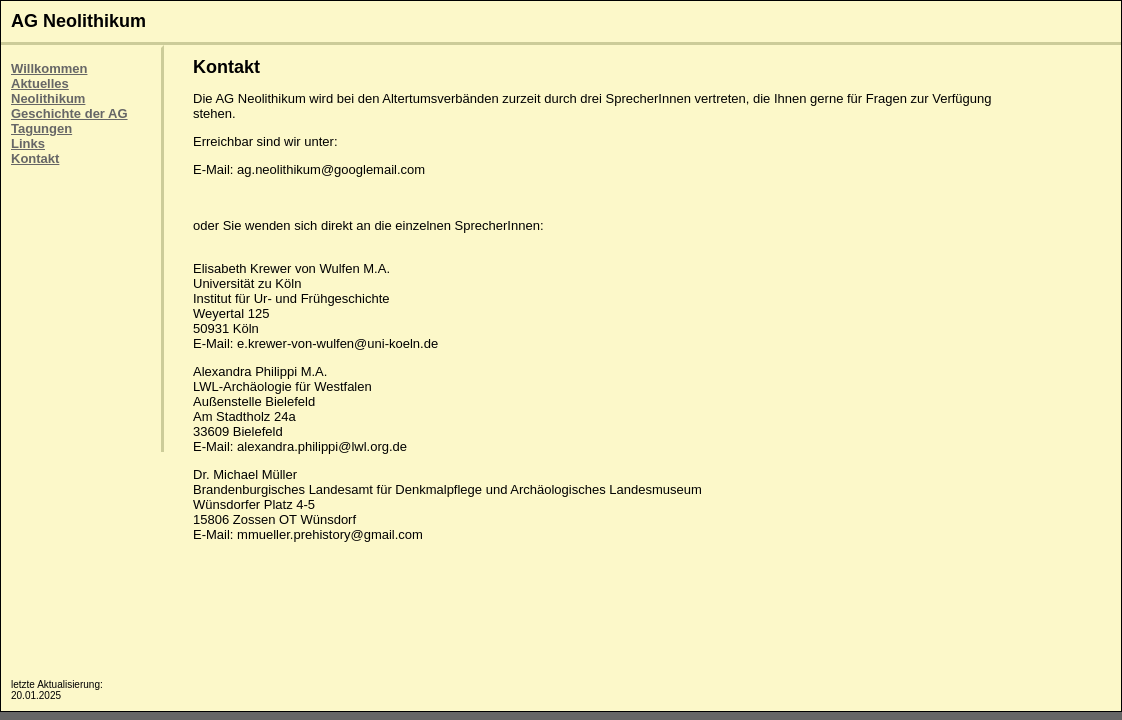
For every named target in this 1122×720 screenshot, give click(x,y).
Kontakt (35, 158)
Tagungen (41, 128)
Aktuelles (40, 83)
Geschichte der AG (69, 113)
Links (28, 143)
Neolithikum (48, 98)
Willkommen (49, 68)
